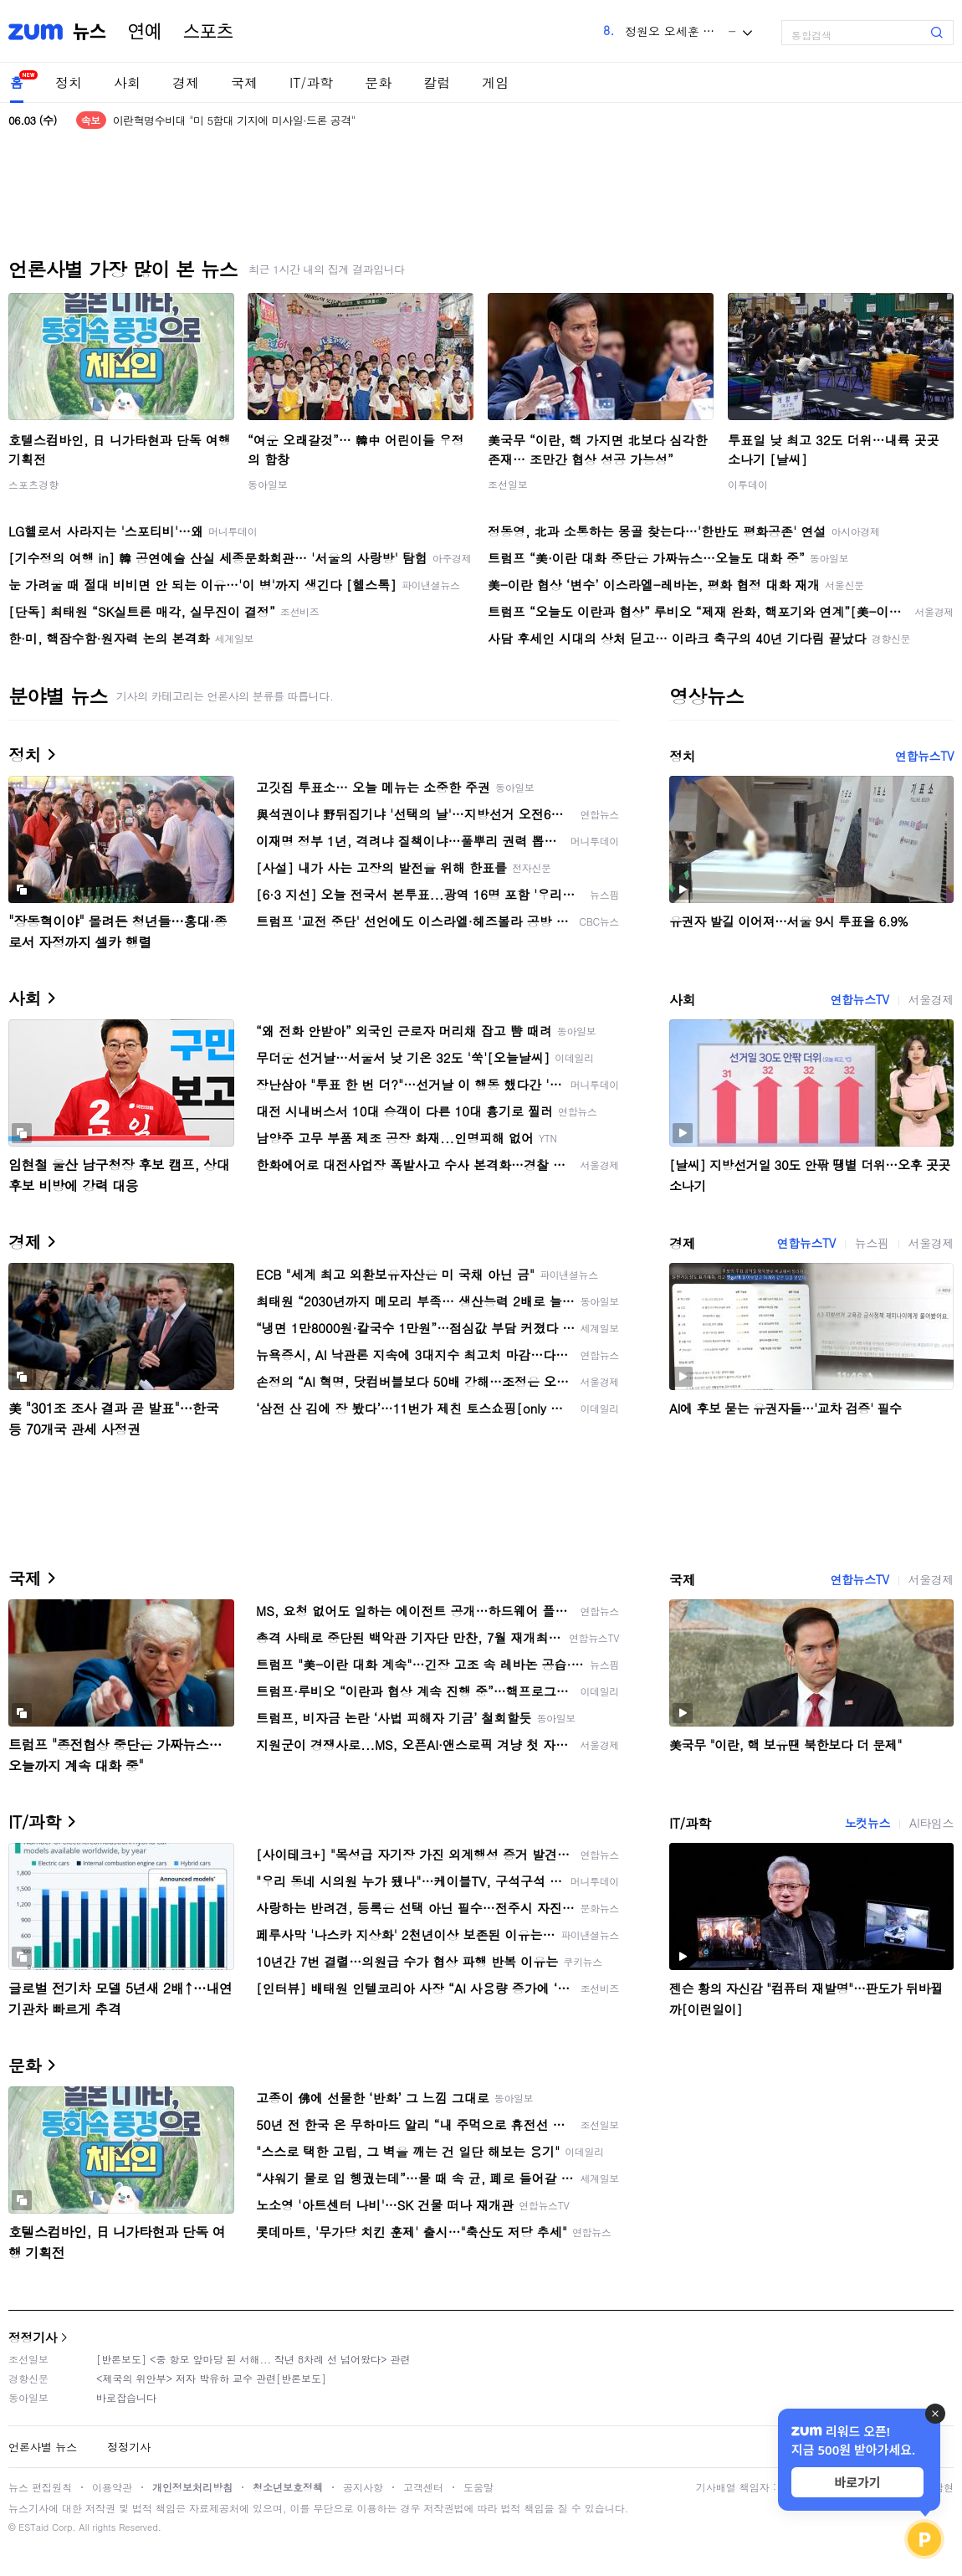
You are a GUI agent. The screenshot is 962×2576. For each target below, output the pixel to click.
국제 (244, 82)
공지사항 (363, 2487)
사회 (127, 82)
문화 (378, 82)
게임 (495, 82)
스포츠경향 (33, 484)
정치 (68, 82)
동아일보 (268, 484)
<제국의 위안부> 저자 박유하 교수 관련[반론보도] (211, 2378)
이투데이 (748, 484)
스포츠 (208, 32)
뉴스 (89, 32)
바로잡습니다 (126, 2397)
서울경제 (931, 999)
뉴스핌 (872, 1242)
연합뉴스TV (924, 755)
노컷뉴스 (867, 1822)
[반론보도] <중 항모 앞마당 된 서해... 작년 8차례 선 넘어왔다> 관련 (253, 2359)
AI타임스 (931, 1822)
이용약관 (112, 2487)
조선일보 (508, 484)
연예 (144, 32)
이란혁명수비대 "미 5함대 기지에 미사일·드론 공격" (234, 120)
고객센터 (423, 2487)
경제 (185, 82)
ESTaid (33, 2527)
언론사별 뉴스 (42, 2447)
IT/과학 (311, 82)
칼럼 (436, 82)
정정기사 (32, 2337)
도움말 (478, 2487)
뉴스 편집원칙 (40, 2487)
